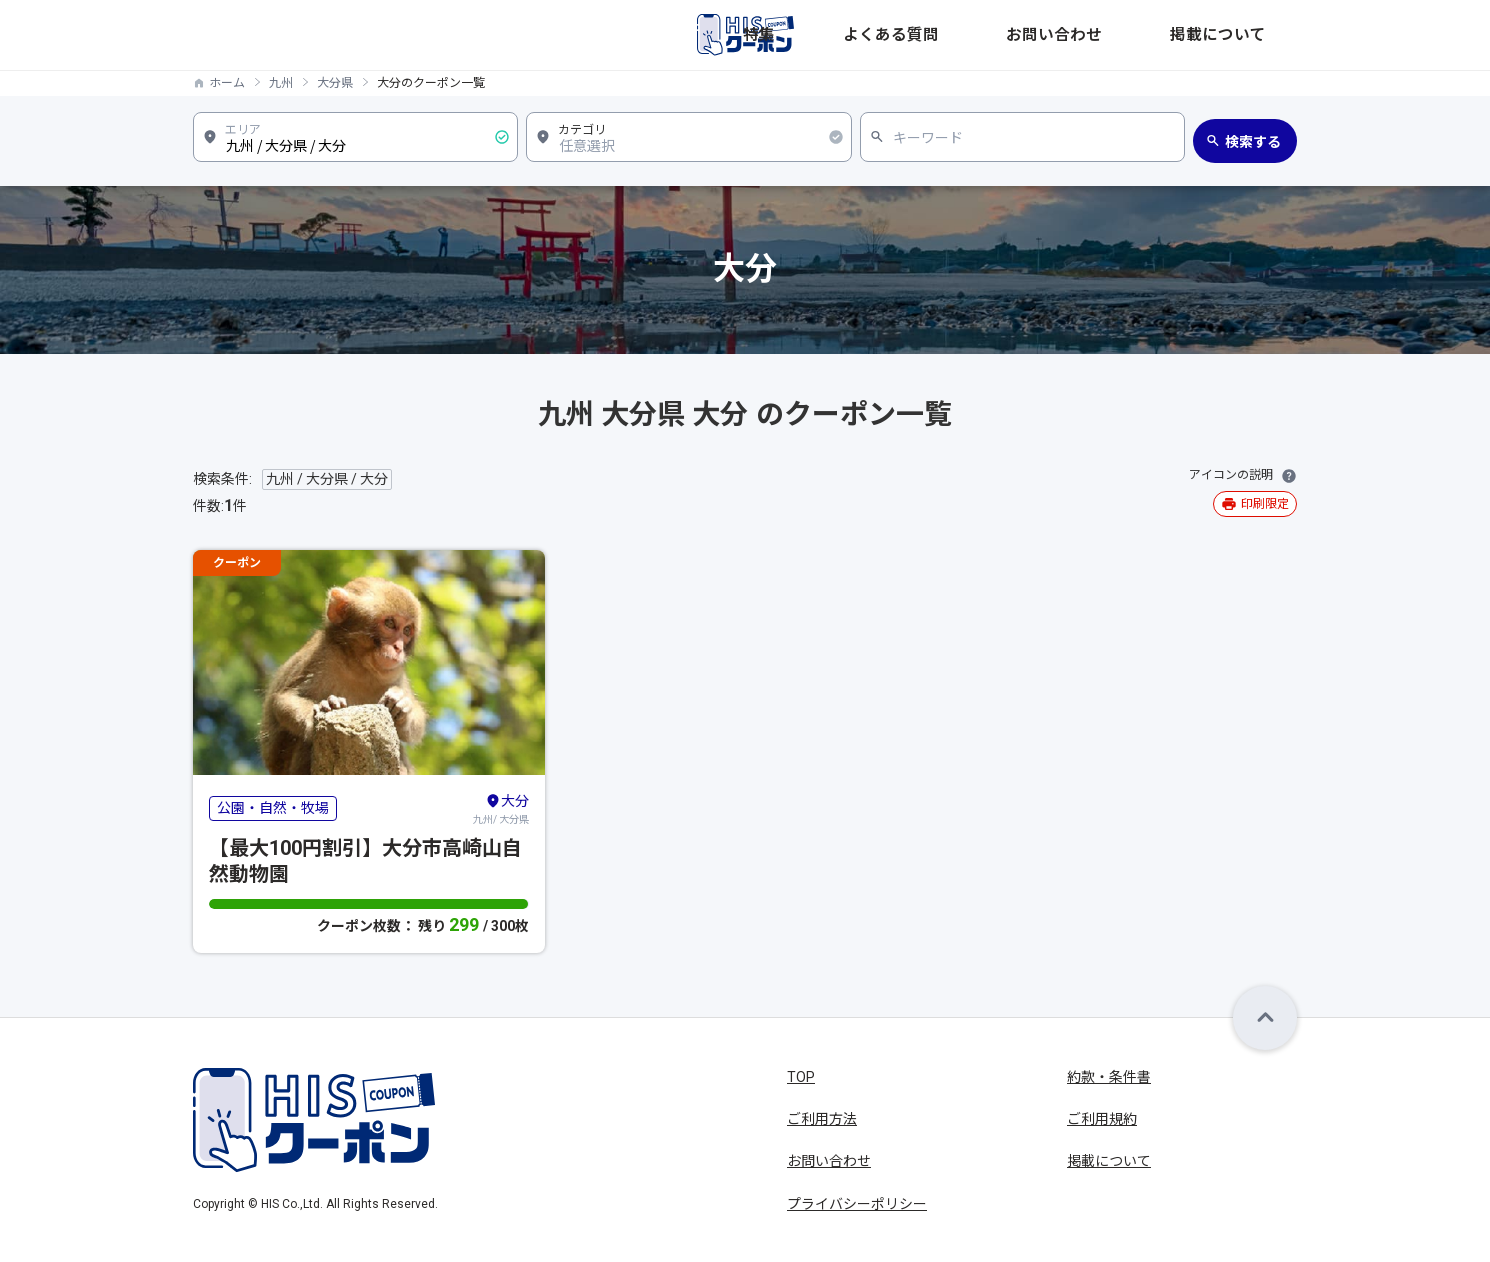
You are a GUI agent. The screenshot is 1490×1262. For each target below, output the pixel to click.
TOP (801, 1077)
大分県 (335, 83)
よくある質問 (1039, 35)
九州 (281, 83)
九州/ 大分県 (501, 808)
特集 (959, 35)
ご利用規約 (1102, 1119)
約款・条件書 (1109, 1077)
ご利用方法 (822, 1119)
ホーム (227, 83)
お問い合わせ (1147, 35)
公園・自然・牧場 (273, 808)
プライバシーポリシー (857, 1204)
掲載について (1255, 35)
